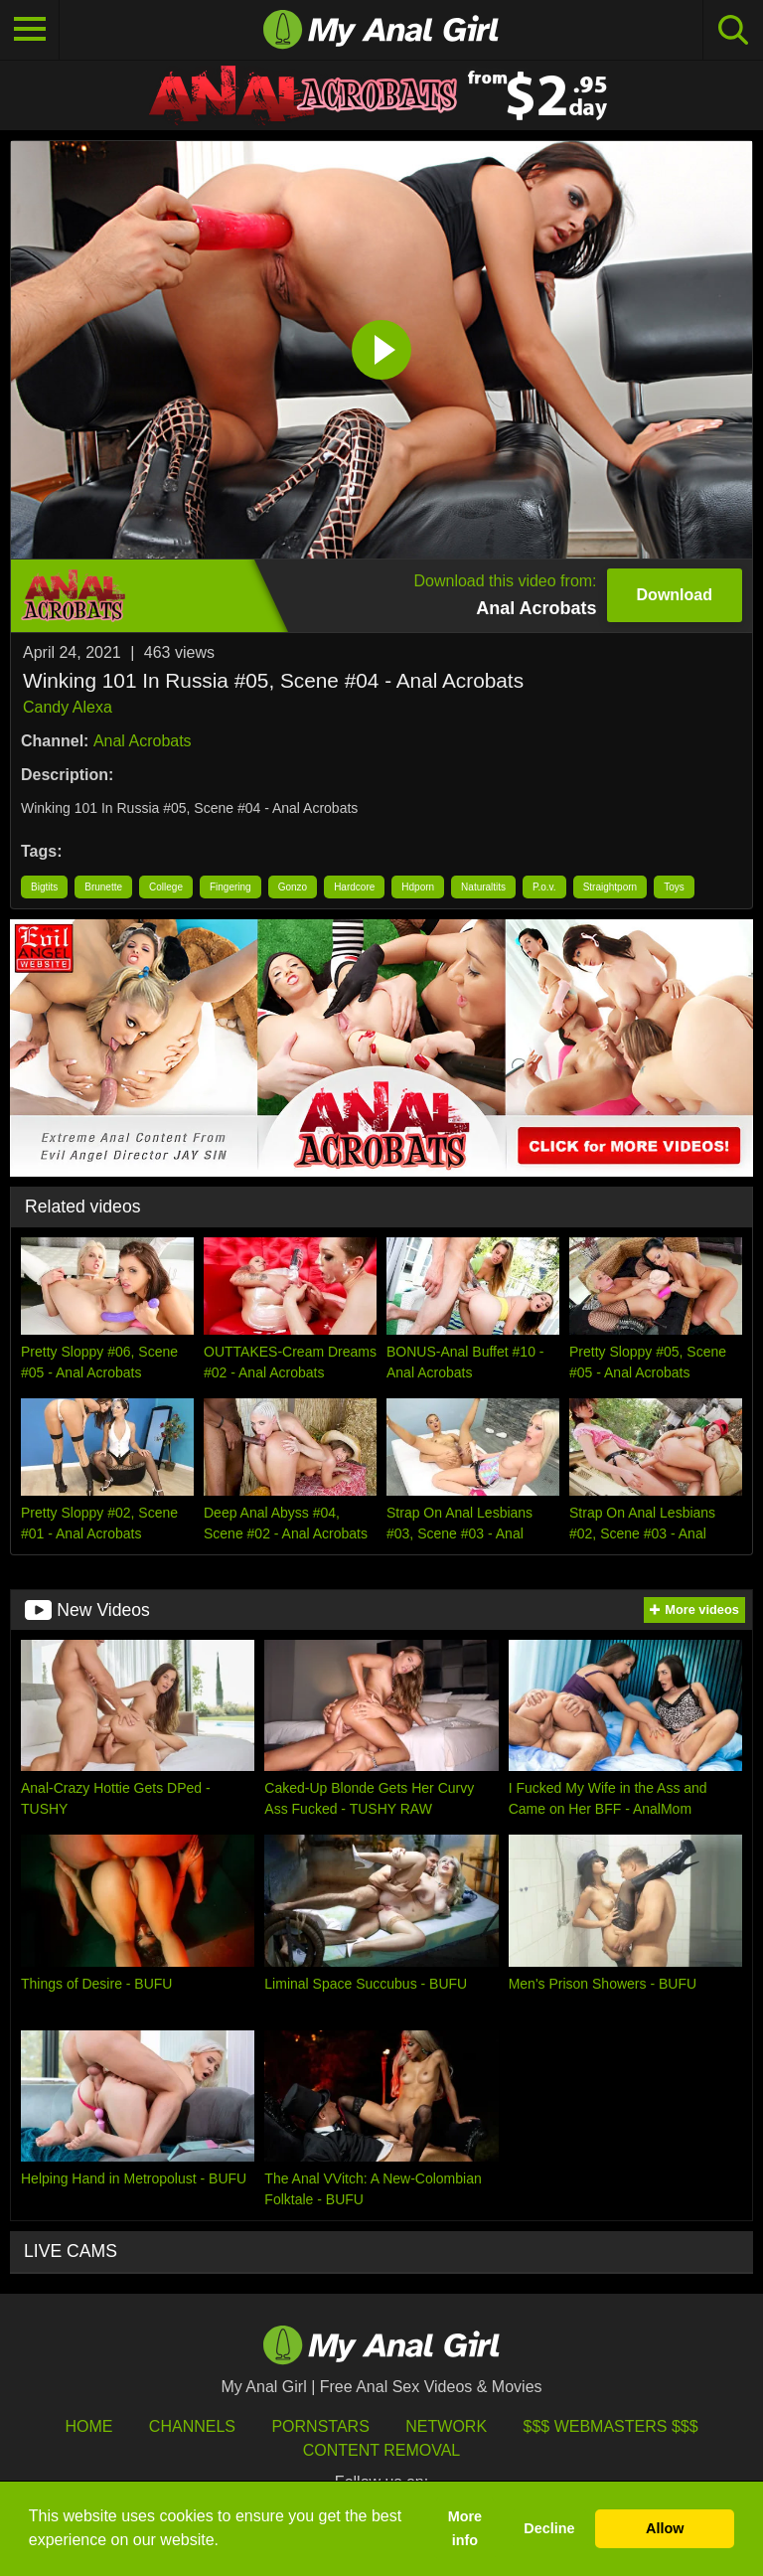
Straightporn (610, 887)
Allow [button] (665, 2528)
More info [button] (465, 2528)
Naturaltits (483, 887)
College (166, 887)
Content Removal (382, 2450)
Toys (674, 887)
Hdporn (417, 887)
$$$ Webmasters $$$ (611, 2426)
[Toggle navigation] (30, 30)
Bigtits (44, 887)
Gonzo (292, 887)
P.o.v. (544, 887)
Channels (192, 2426)
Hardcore (354, 887)
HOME (88, 2426)
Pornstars (320, 2426)
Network (446, 2426)
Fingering (230, 887)
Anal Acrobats (142, 740)
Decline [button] (549, 2528)
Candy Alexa (67, 707)
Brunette (103, 887)
